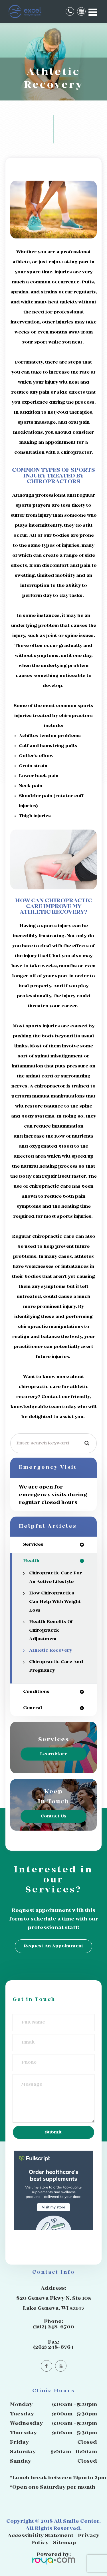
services (33, 1544)
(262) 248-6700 (53, 2327)
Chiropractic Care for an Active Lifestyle (55, 1577)
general (32, 1708)
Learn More (53, 1754)
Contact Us (53, 1816)
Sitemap (64, 2543)
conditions (36, 1691)
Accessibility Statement (40, 2535)
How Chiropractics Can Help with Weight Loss (55, 1601)
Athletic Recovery (50, 1650)
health (31, 1561)
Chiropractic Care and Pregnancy (56, 1666)
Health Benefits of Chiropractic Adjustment (51, 1630)
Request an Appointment (53, 1946)
